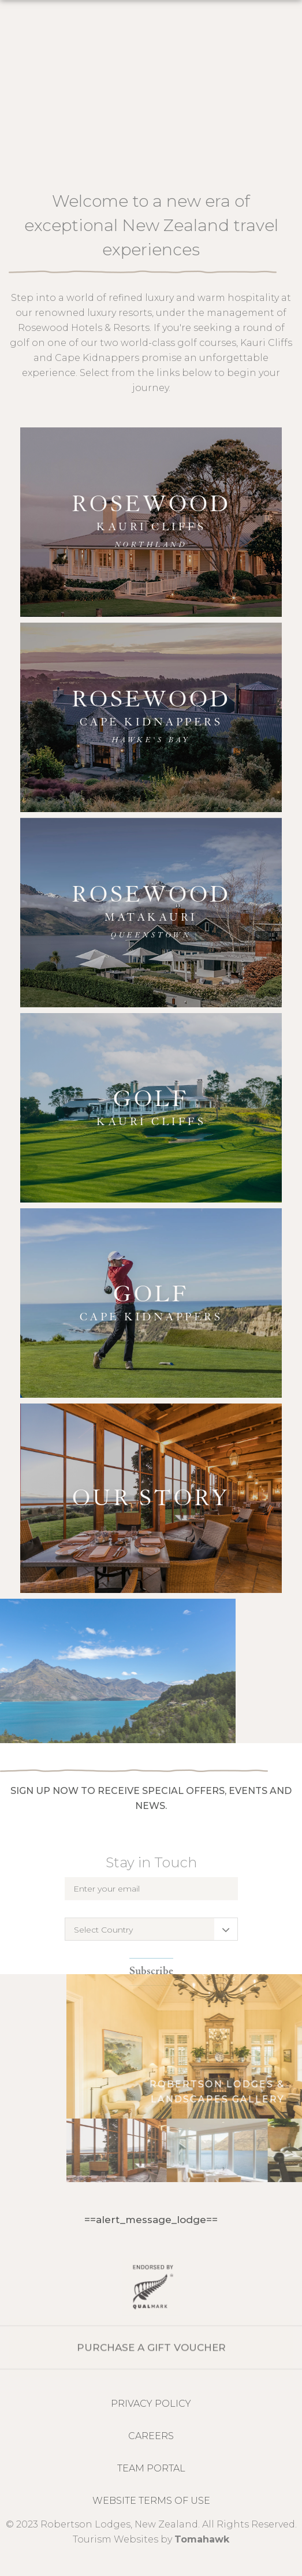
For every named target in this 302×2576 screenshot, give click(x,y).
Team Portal (151, 2468)
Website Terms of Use (151, 2500)
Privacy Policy (151, 2403)
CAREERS (151, 2435)
